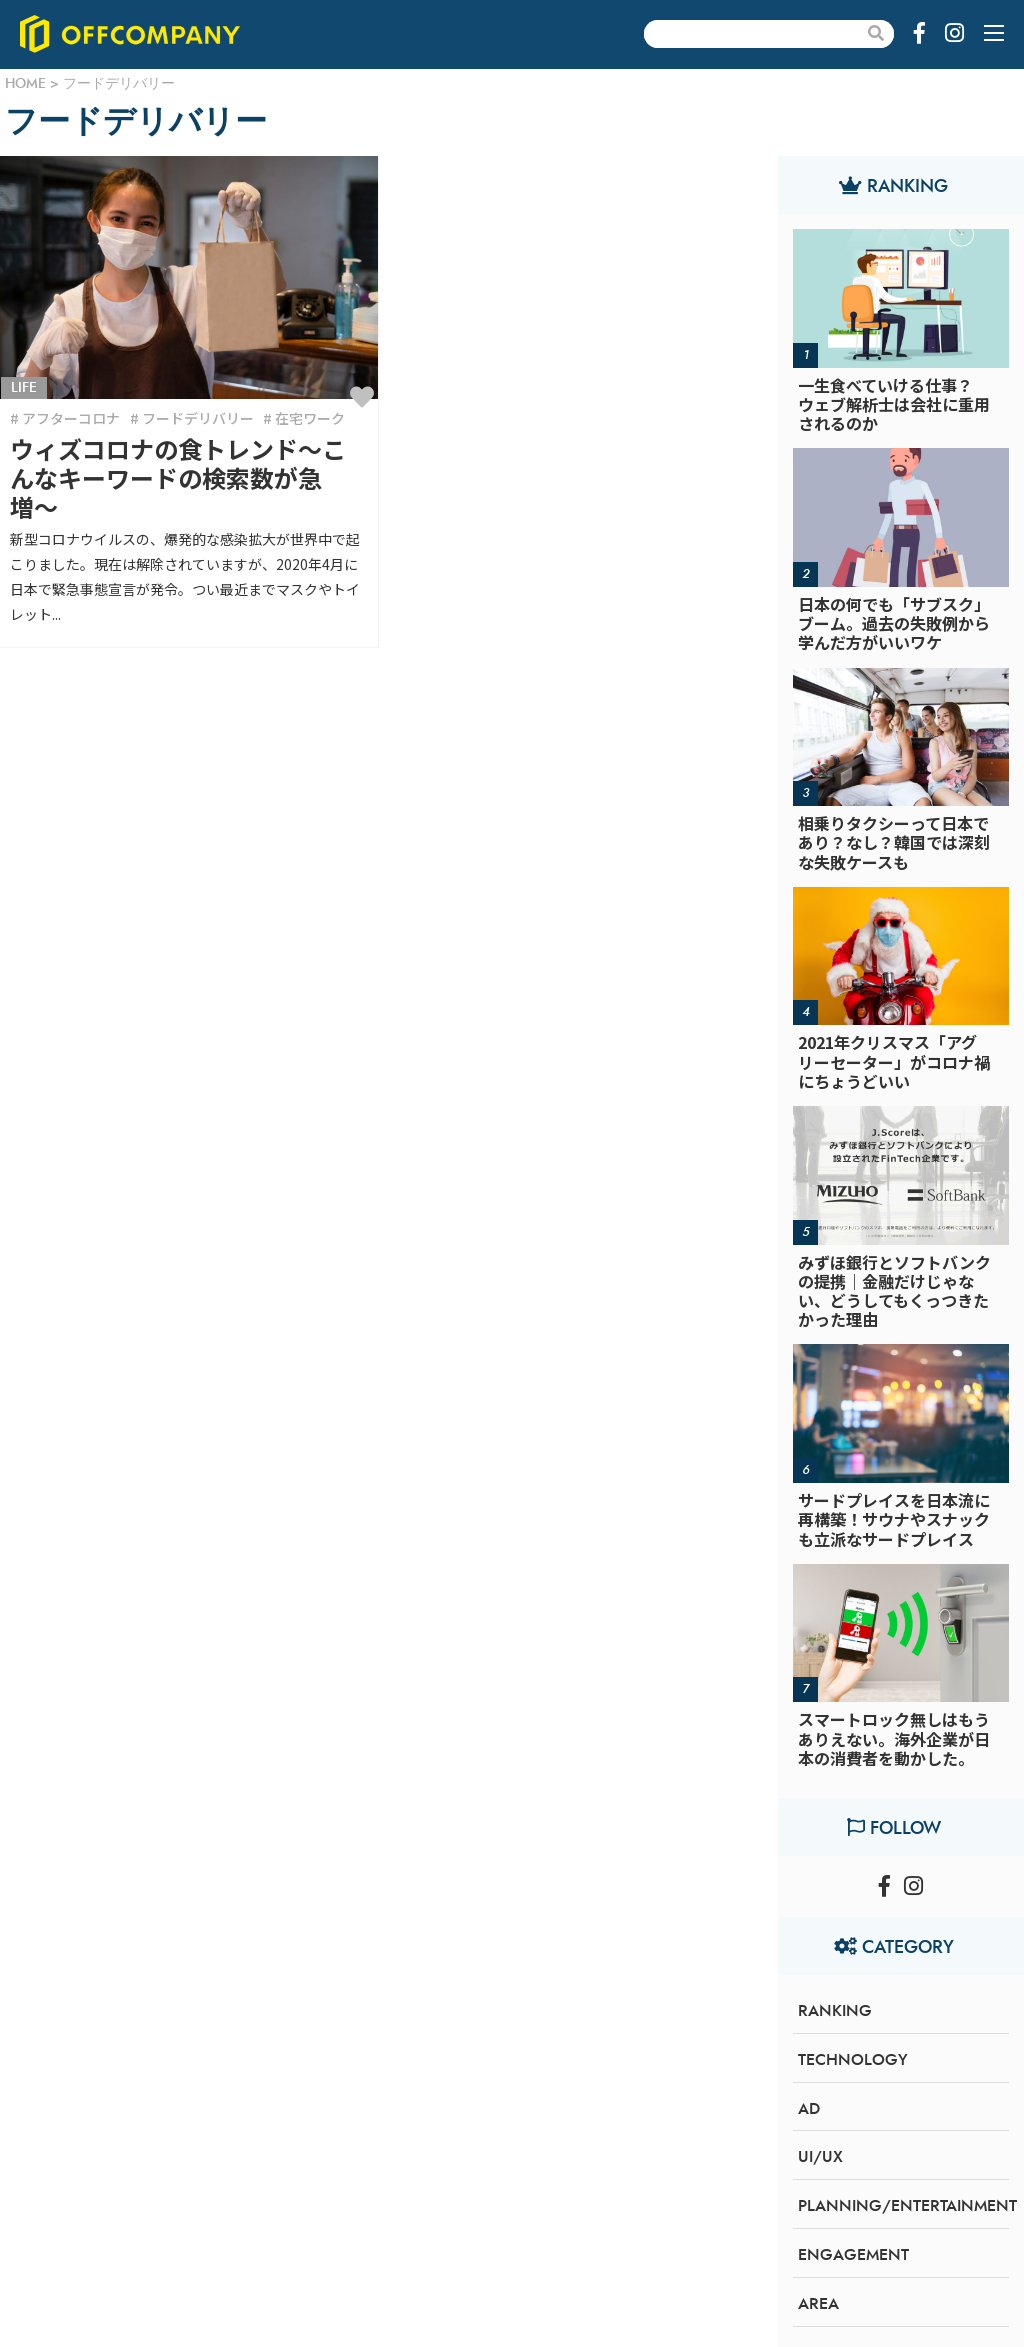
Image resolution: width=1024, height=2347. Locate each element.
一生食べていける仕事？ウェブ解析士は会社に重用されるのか (894, 404)
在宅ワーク (310, 418)
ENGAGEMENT (853, 2255)
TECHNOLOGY (853, 2060)
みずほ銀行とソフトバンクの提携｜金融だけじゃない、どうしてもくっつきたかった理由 (894, 1291)
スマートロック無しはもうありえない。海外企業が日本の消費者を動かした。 (894, 1738)
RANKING (835, 2011)
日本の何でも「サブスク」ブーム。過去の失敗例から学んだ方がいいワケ (894, 623)
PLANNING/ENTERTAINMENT (907, 2206)
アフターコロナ (71, 418)
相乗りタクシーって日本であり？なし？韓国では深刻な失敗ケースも (894, 842)
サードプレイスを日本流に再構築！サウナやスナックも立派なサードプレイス (894, 1519)
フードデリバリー (198, 418)
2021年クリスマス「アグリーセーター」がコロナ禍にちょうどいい (894, 1061)
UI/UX (820, 2157)
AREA (818, 2304)
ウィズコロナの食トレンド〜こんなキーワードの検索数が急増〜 (178, 477)
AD (809, 2109)
